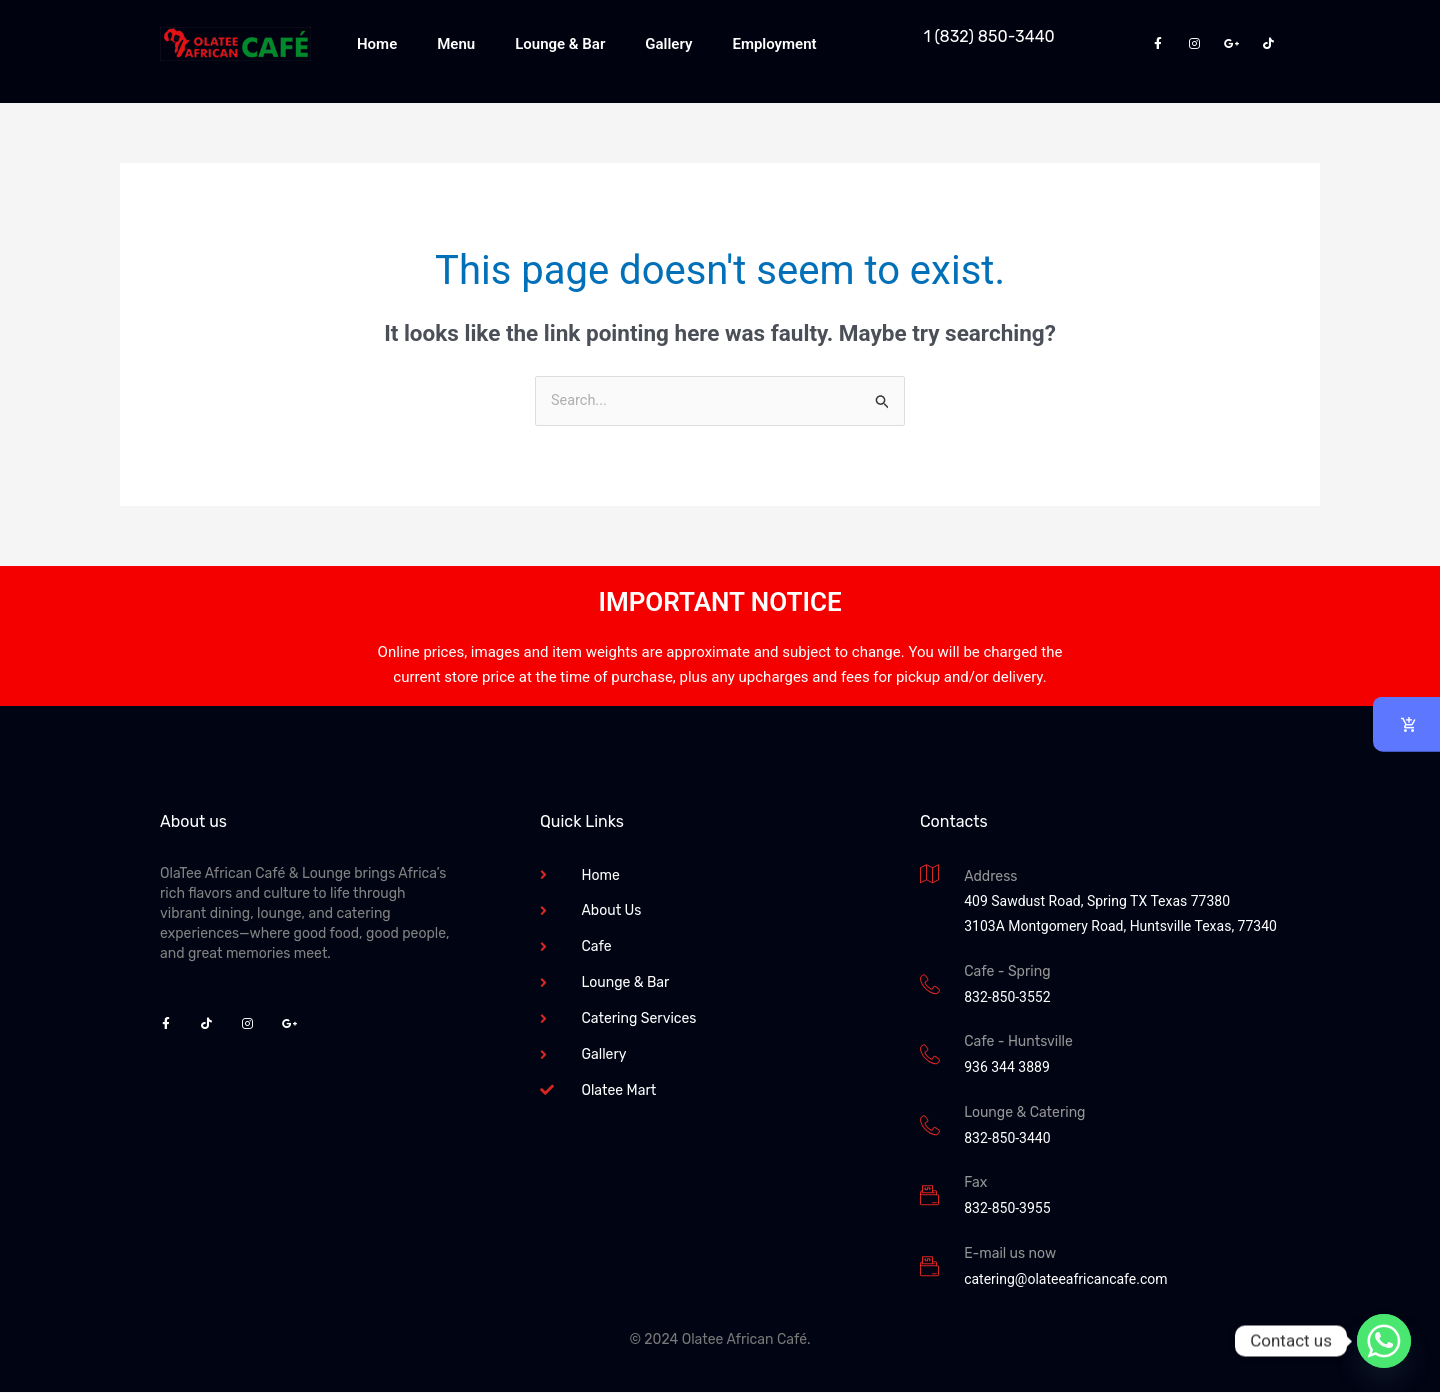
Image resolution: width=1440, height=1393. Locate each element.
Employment (774, 44)
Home (377, 44)
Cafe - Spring (1007, 972)
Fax (975, 1183)
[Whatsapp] (1384, 1341)
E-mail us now (1010, 1254)
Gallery (668, 44)
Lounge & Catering (1024, 1113)
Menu (456, 44)
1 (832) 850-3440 (989, 36)
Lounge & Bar (560, 44)
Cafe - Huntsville (1018, 1042)
